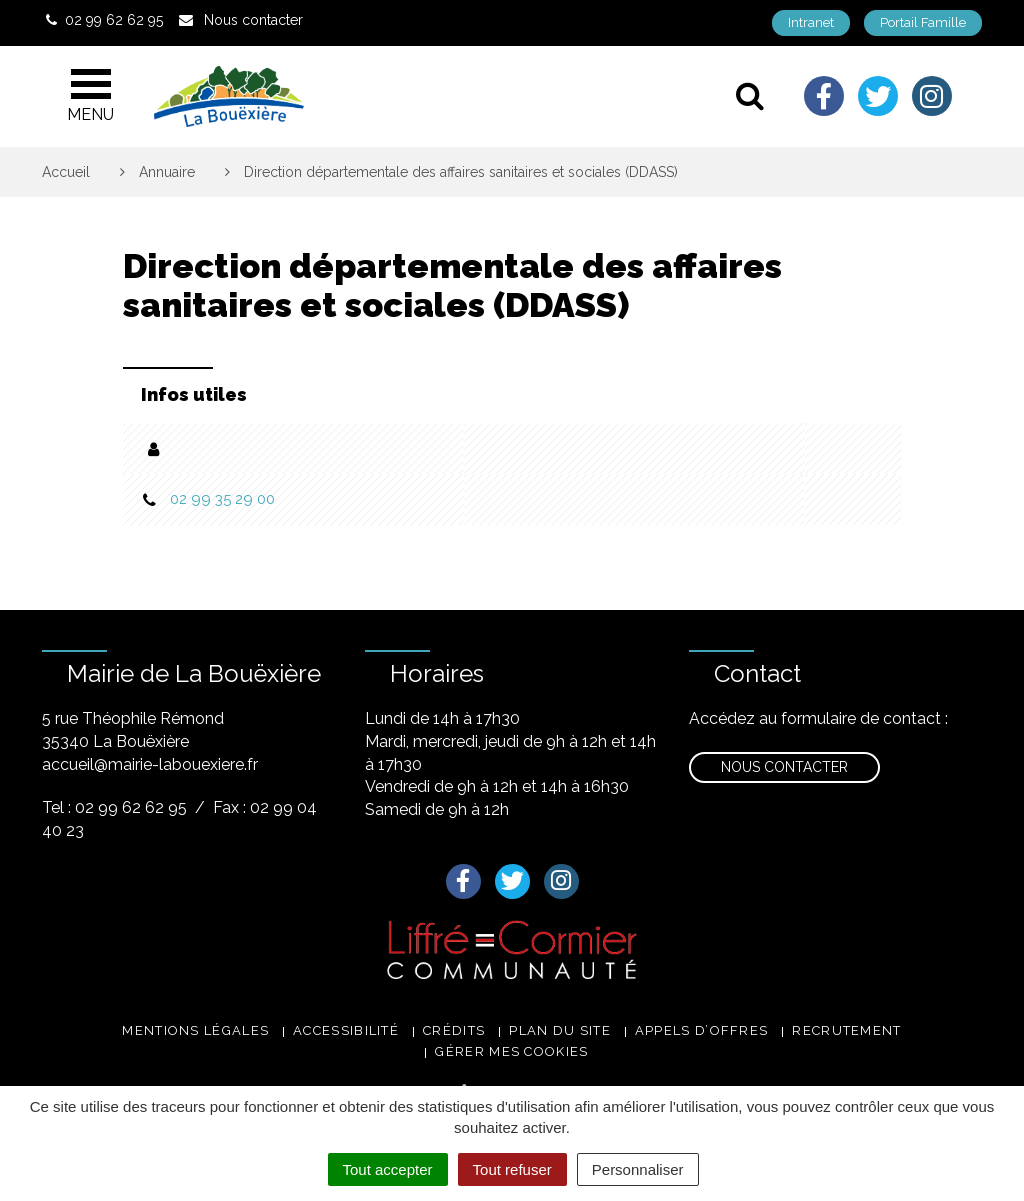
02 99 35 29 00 (222, 499)
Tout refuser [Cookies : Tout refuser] (512, 1169)
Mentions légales (195, 1030)
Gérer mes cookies (511, 1051)
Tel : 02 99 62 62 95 (114, 807)
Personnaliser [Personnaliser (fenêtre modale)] (638, 1169)
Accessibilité (346, 1030)
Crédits (454, 1030)
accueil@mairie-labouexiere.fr (150, 764)
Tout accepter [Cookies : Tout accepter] (388, 1169)
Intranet (811, 22)
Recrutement (846, 1030)
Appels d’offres (702, 1030)
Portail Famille (923, 22)
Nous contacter (784, 767)
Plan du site (560, 1030)
